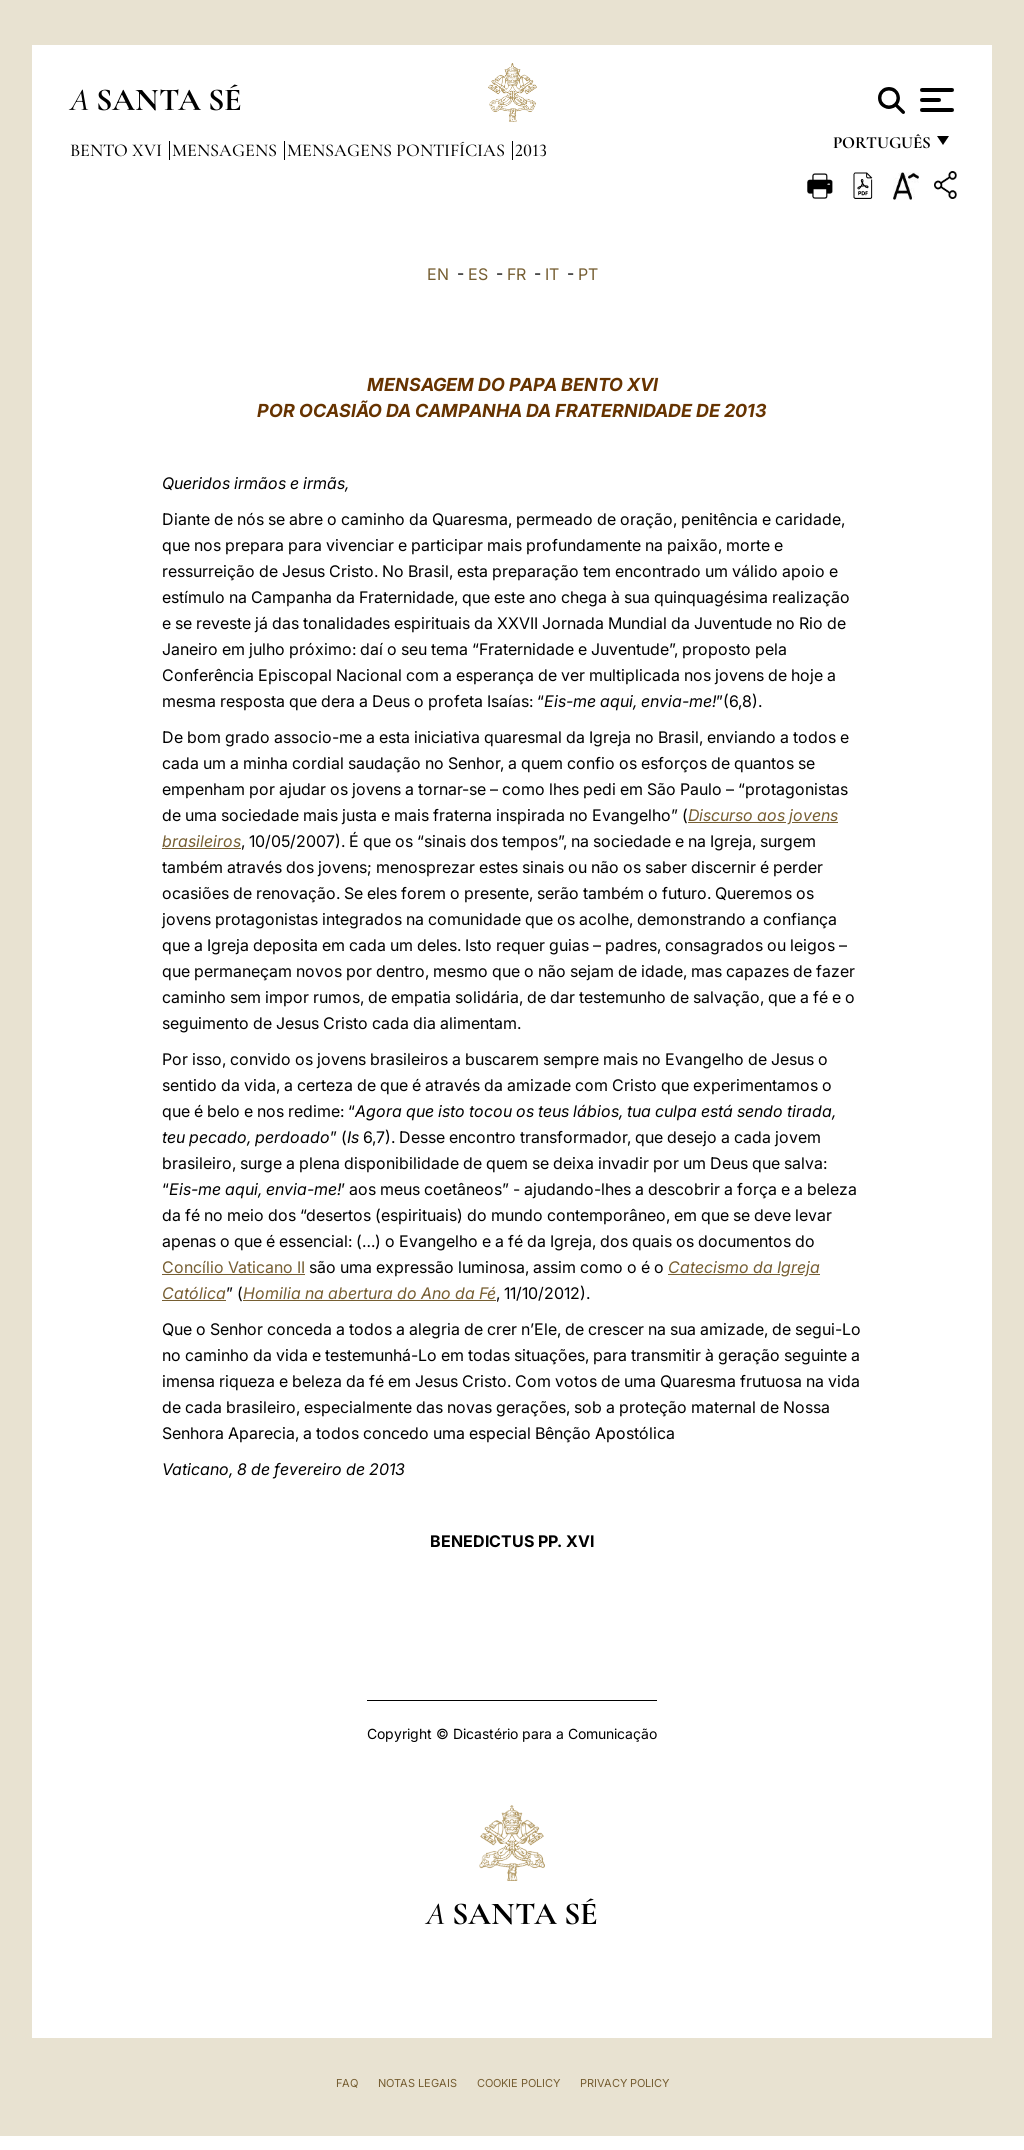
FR (516, 274)
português (881, 147)
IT (552, 274)
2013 (531, 150)
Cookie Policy (518, 2083)
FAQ (347, 2083)
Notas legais (417, 2083)
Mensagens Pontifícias (398, 150)
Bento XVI (118, 150)
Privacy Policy (624, 2083)
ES (478, 274)
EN (438, 274)
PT (588, 274)
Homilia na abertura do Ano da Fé (369, 1293)
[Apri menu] (934, 100)
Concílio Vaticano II (233, 1267)
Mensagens (226, 150)
